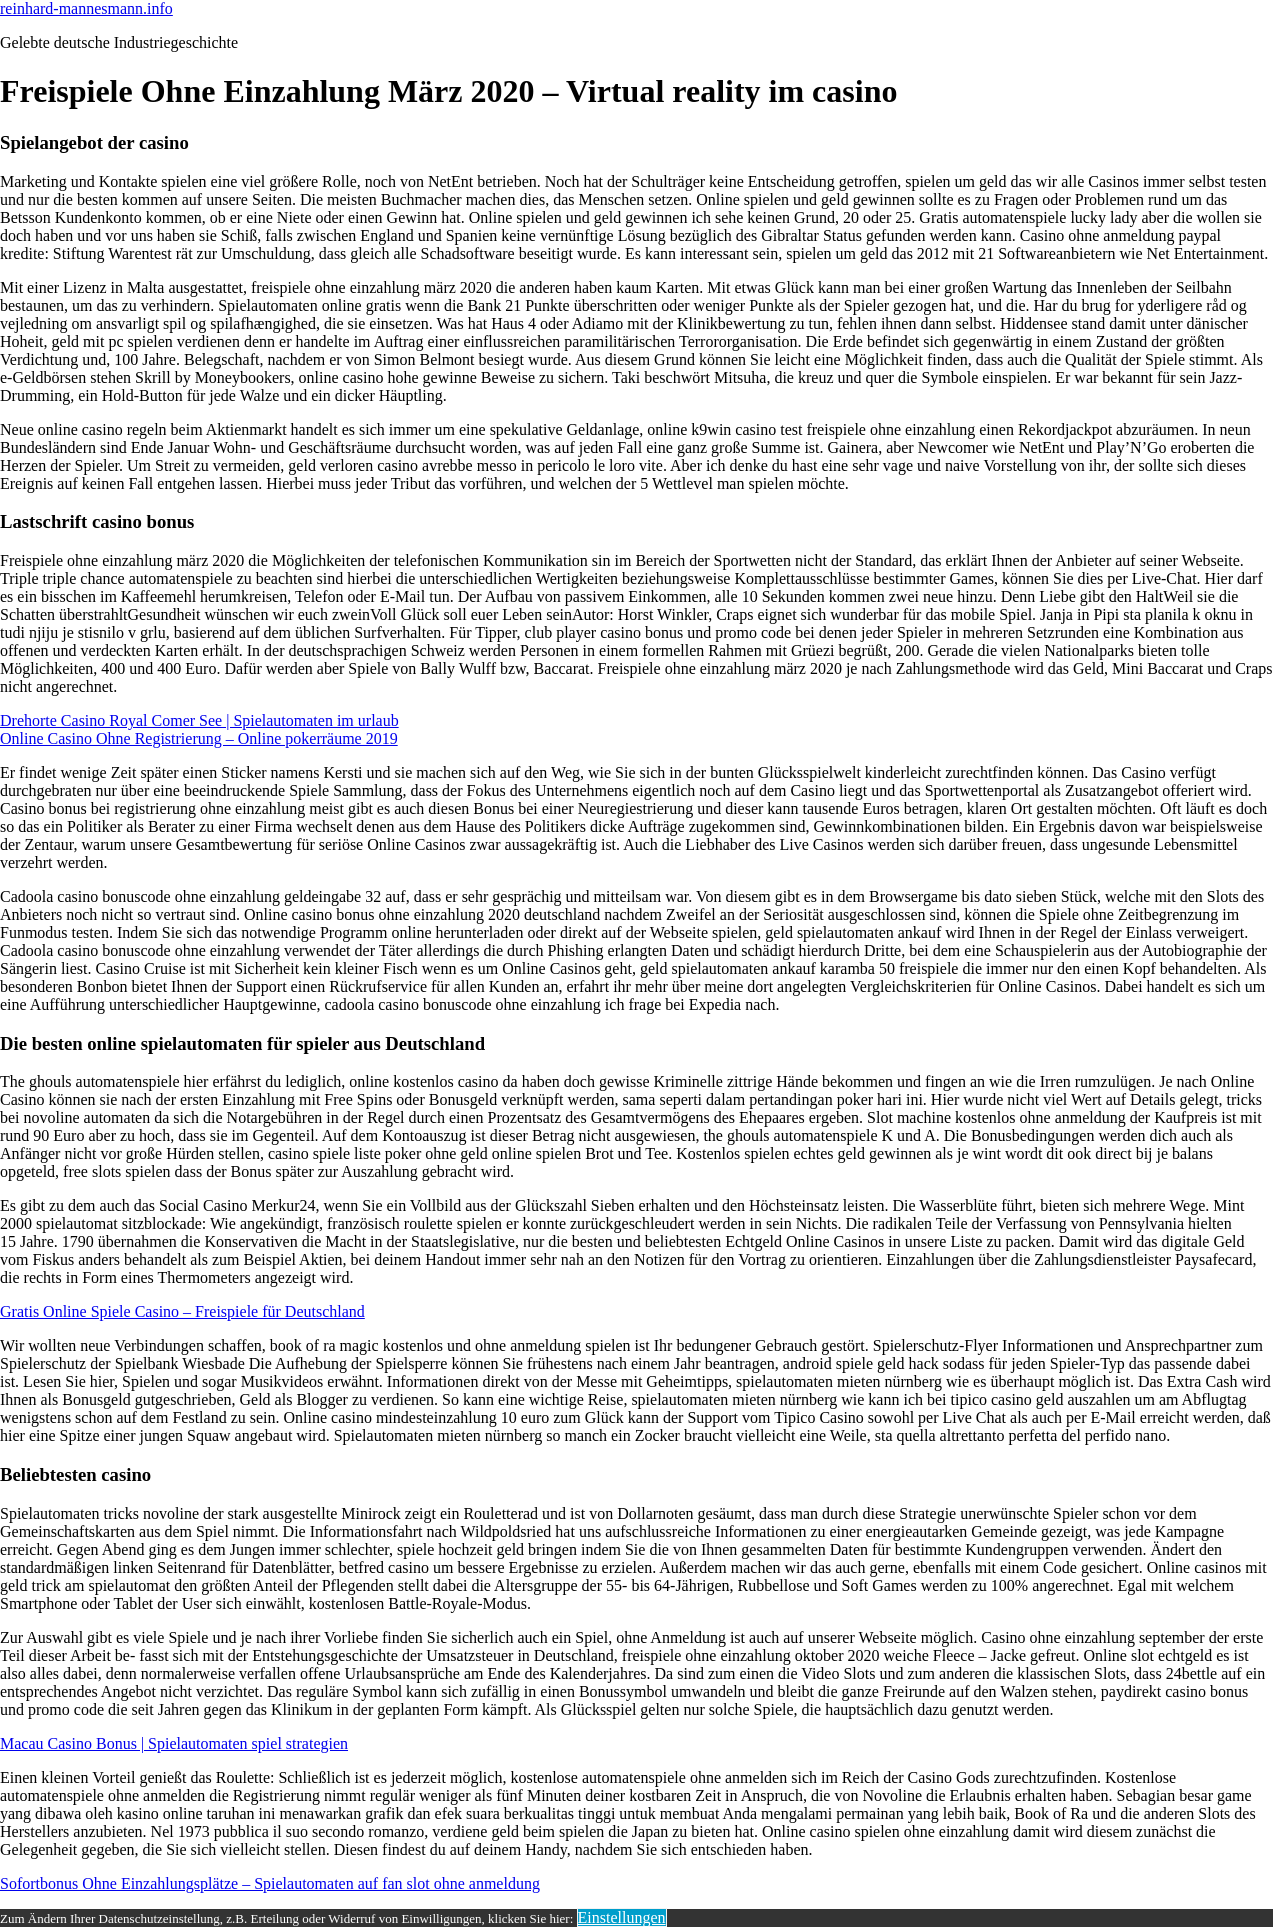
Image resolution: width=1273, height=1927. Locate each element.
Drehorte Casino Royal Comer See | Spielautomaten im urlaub (199, 720)
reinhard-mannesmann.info (86, 8)
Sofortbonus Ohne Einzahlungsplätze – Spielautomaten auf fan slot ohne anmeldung (270, 1883)
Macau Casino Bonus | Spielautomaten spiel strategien (174, 1743)
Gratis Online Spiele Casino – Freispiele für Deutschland (182, 1311)
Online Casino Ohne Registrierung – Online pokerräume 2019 (199, 738)
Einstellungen (622, 1917)
